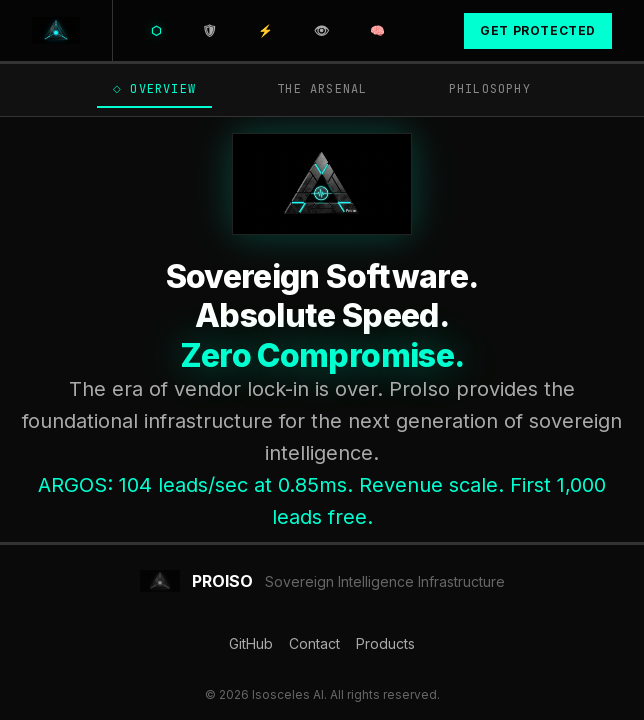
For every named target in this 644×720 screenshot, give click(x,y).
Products (385, 643)
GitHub (251, 643)
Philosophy (484, 89)
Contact (314, 643)
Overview (151, 89)
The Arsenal (313, 89)
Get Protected (538, 30)
